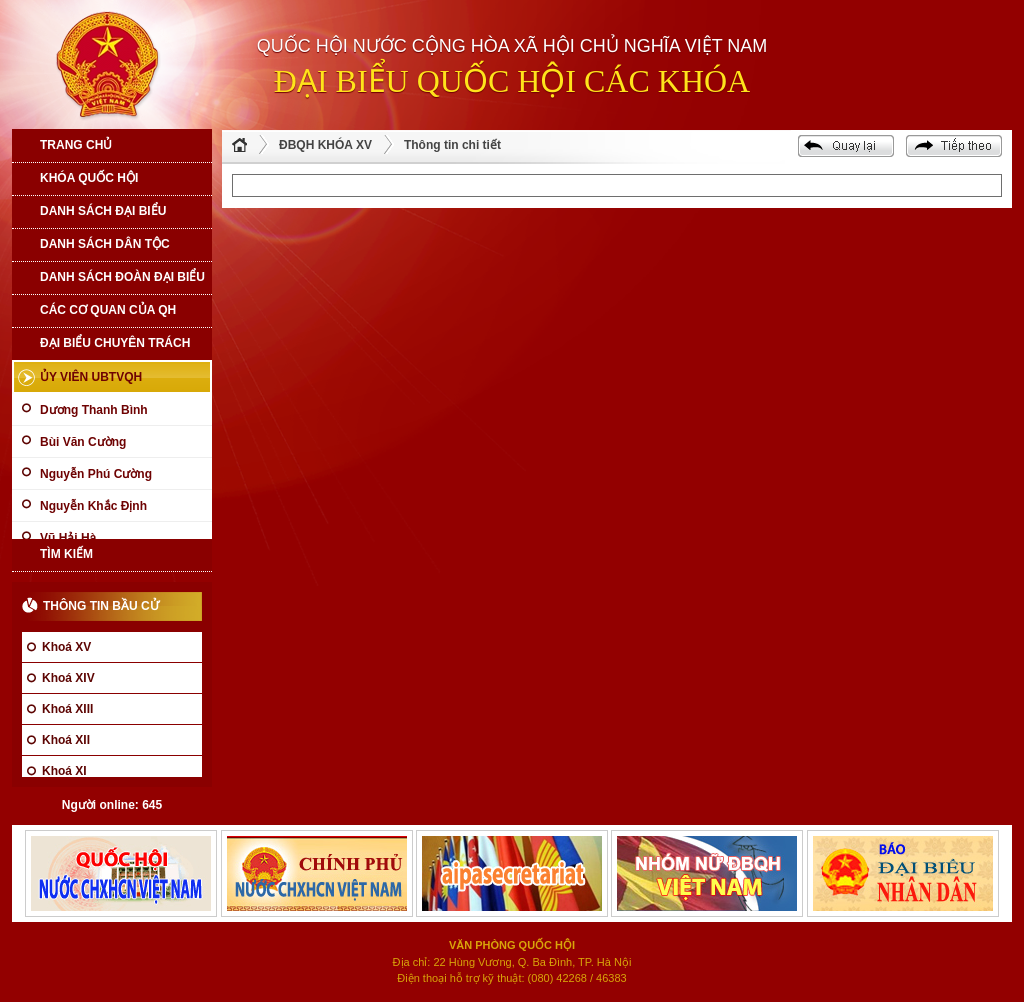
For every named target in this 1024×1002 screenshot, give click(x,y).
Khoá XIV (68, 678)
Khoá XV (66, 647)
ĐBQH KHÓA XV (325, 145)
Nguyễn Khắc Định (93, 506)
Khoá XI (64, 771)
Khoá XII (66, 740)
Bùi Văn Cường (83, 442)
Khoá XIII (67, 709)
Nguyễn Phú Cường (96, 474)
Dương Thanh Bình (94, 410)
